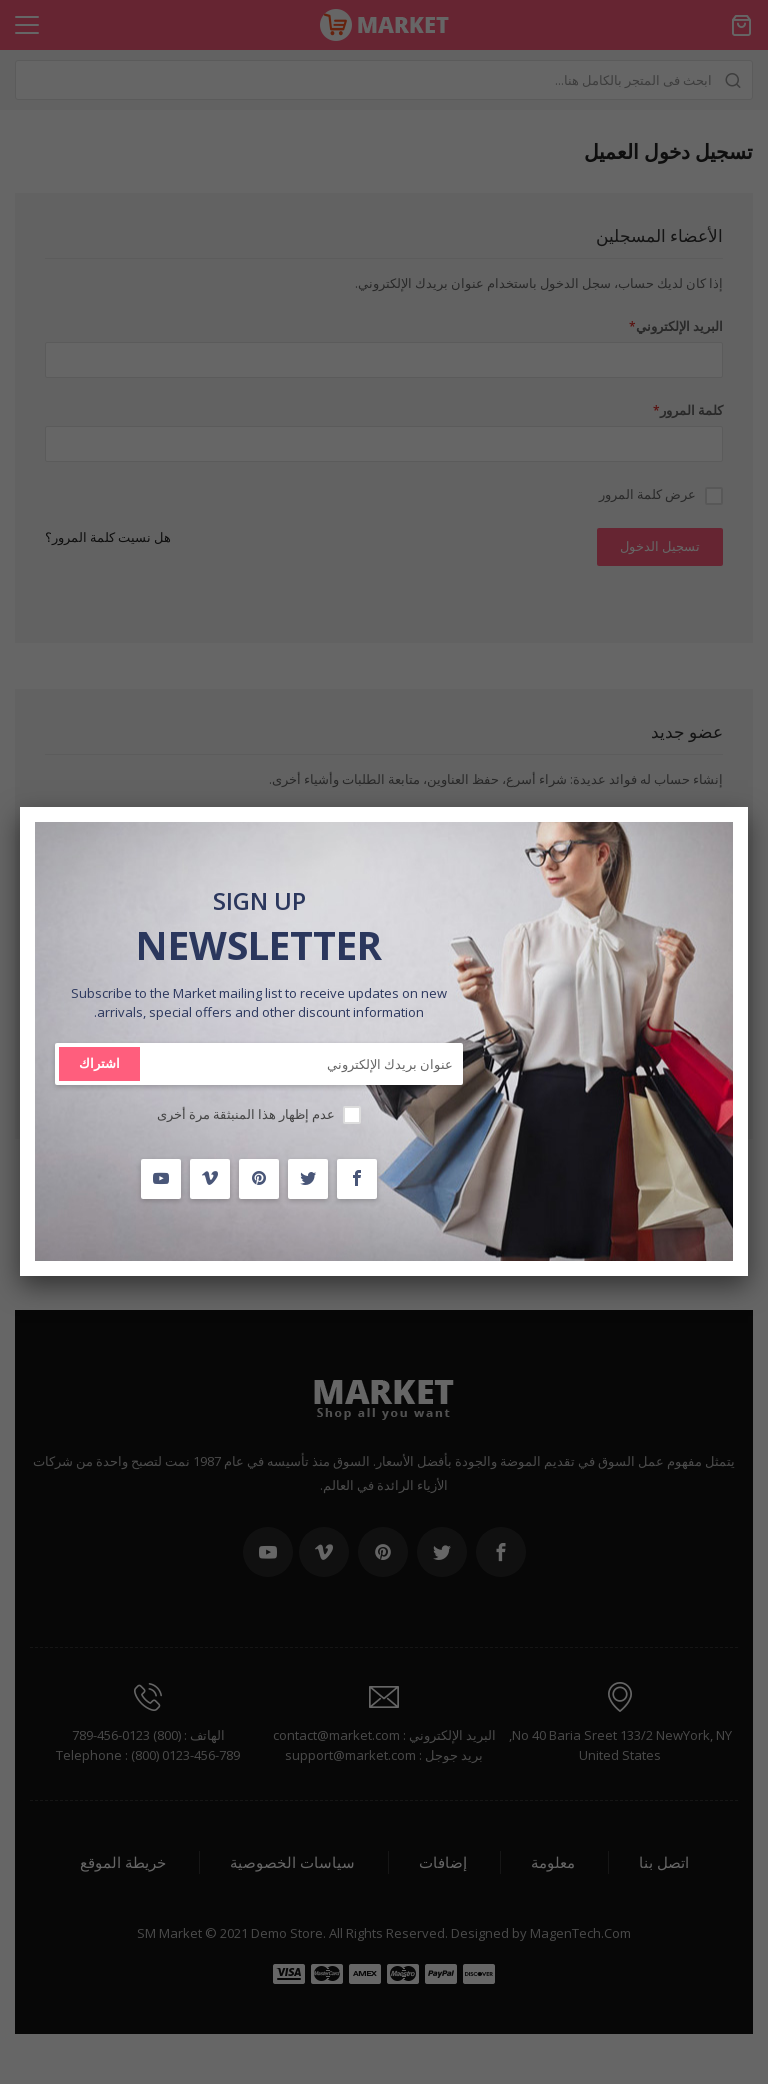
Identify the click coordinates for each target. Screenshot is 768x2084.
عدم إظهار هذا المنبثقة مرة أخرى (246, 1114)
